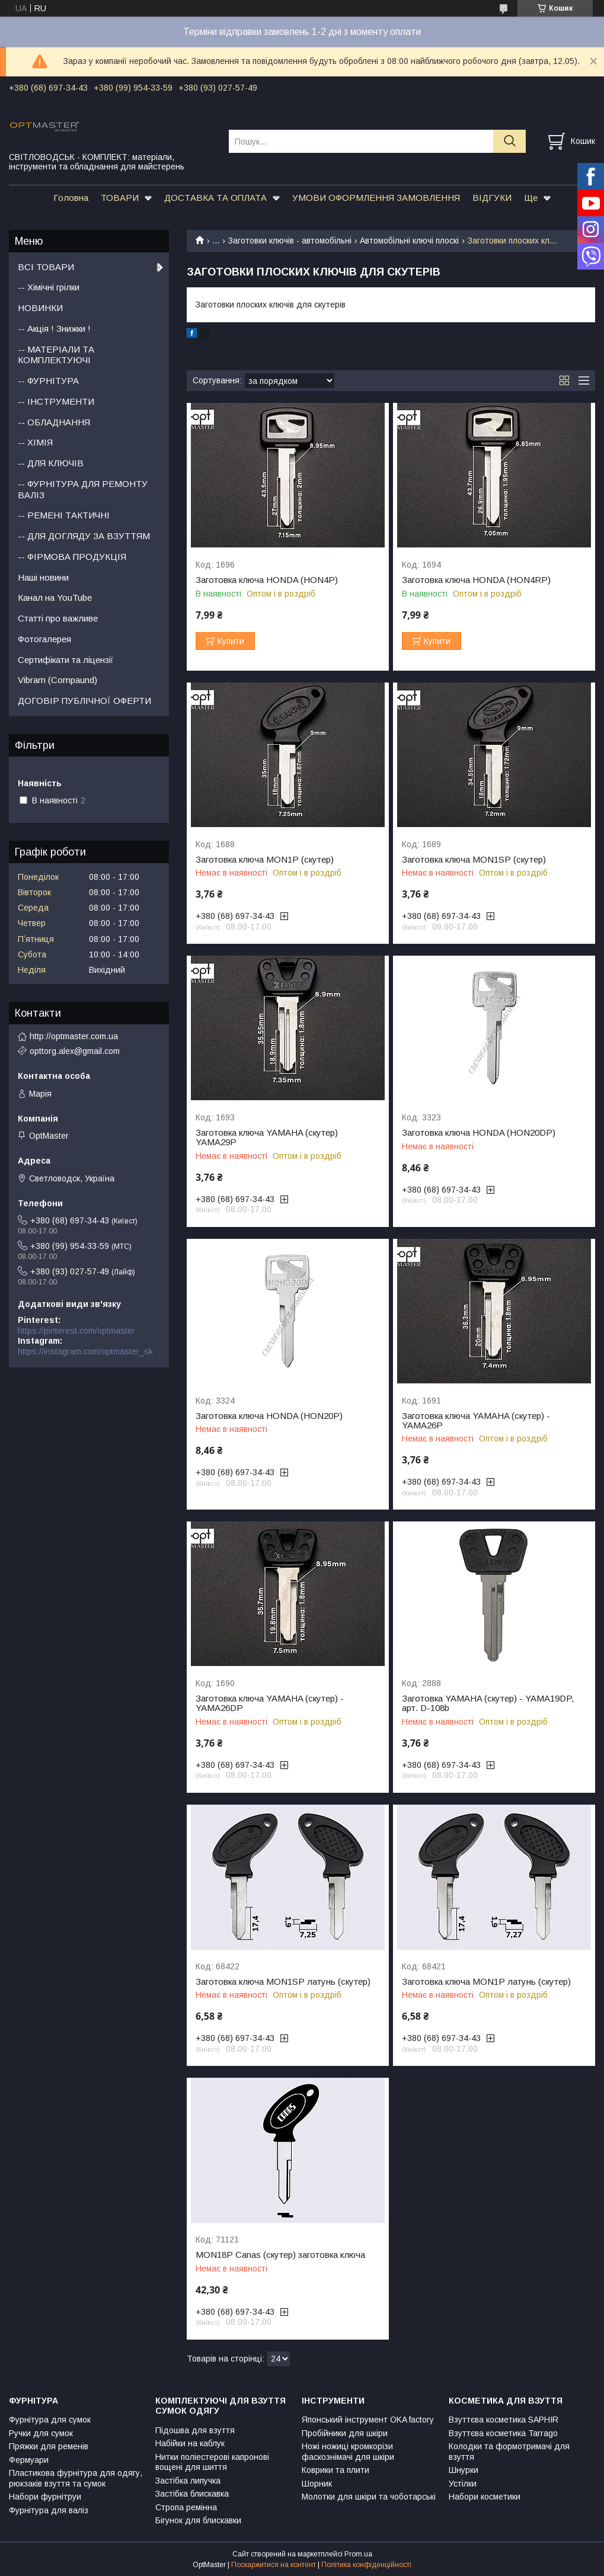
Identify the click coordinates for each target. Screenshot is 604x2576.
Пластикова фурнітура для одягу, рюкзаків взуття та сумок (75, 2478)
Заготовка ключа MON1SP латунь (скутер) (283, 1982)
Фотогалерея (44, 639)
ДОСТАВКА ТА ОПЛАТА (215, 198)
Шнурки (463, 2470)
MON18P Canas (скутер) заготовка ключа (280, 2255)
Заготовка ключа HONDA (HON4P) (267, 580)
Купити (231, 641)
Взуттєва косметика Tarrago (503, 2433)
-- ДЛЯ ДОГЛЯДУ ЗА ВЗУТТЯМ (84, 536)
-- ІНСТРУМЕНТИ (56, 401)
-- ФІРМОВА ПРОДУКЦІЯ (72, 557)
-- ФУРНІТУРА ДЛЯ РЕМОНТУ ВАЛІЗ (83, 489)
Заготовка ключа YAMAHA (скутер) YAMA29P (267, 1137)
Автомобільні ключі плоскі (409, 240)
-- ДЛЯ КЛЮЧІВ (51, 463)
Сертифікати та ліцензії (65, 660)
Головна (70, 198)
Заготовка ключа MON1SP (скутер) (474, 859)
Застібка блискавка (192, 2493)
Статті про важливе (58, 618)
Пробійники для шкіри (345, 2433)
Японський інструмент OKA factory (368, 2419)
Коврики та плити (335, 2470)
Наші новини (43, 577)
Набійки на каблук (190, 2443)
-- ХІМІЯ (35, 442)
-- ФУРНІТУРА (48, 381)
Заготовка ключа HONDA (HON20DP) (478, 1133)
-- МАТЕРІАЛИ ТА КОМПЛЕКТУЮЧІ (56, 355)
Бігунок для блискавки (198, 2520)
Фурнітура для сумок (50, 2419)
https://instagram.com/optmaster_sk (85, 1351)
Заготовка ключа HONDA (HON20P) (269, 1416)
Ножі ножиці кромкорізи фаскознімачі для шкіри (348, 2452)
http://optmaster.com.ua (74, 1036)
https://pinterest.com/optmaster (76, 1330)
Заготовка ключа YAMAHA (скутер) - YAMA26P (476, 1420)
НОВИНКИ (40, 308)
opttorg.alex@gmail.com (75, 1051)
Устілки (463, 2483)
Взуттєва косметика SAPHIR (503, 2419)
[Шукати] (509, 141)
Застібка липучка (187, 2480)
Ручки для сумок (41, 2433)
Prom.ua (358, 2554)
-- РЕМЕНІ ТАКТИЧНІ (64, 515)
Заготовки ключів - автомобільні (289, 240)
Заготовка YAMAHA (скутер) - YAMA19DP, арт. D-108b (488, 1703)
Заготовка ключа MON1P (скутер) (265, 859)
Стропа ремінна (186, 2507)
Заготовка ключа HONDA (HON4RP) (476, 580)
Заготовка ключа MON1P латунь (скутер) (486, 1982)
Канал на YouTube (55, 597)
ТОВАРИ (120, 198)
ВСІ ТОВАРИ (46, 267)
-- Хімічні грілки (48, 287)
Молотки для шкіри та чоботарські (369, 2496)
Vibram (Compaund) (57, 680)
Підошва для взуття (195, 2430)
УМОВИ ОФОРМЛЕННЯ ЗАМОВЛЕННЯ (376, 198)
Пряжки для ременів (48, 2446)
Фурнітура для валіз (48, 2510)
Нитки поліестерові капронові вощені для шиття (212, 2462)
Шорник (317, 2483)
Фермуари (29, 2460)
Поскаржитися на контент (273, 2565)
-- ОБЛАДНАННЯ (54, 422)
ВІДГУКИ (492, 198)
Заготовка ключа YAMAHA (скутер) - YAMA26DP (270, 1703)
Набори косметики (484, 2496)
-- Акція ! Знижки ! (54, 328)
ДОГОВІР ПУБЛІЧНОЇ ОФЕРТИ (84, 701)
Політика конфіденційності (366, 2565)
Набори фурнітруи (45, 2496)
